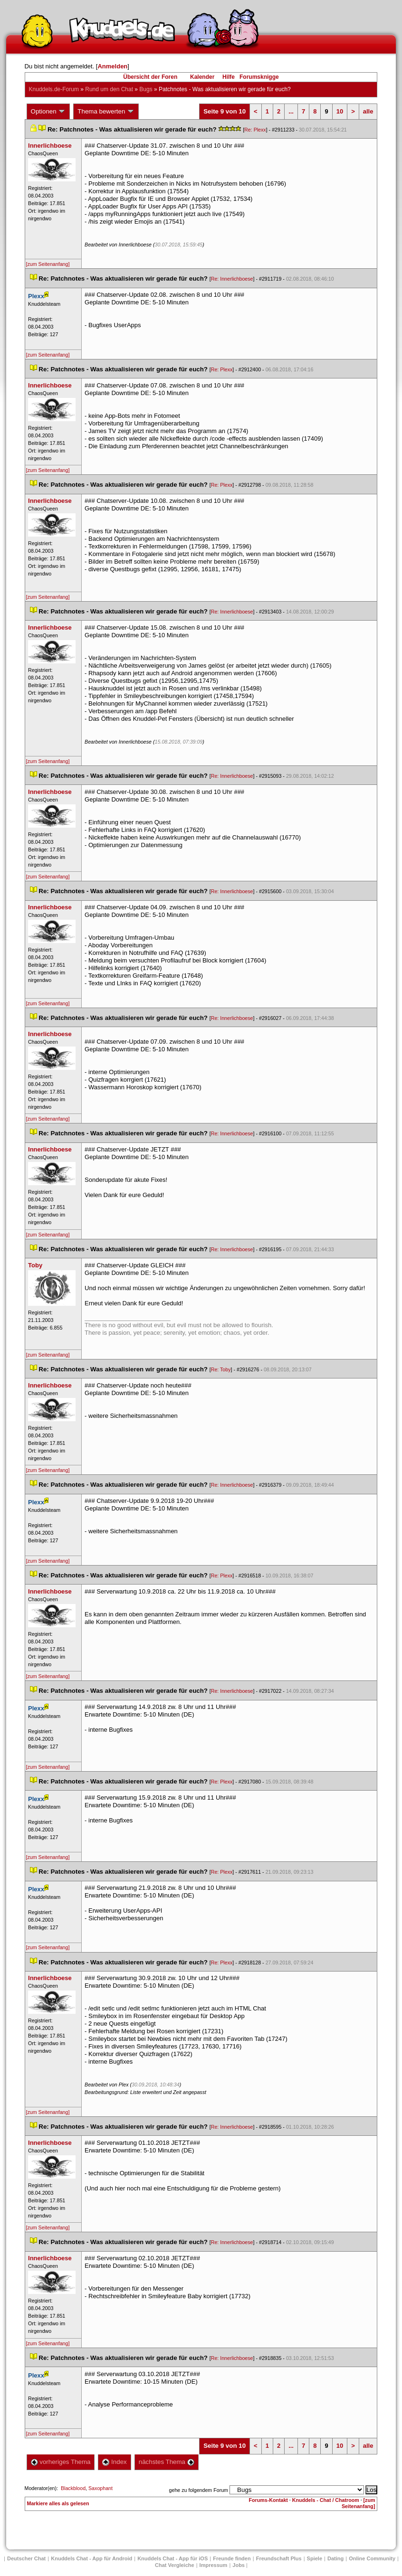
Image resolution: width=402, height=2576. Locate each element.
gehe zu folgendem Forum (198, 2490)
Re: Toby (221, 1369)
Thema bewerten (105, 111)
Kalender (202, 77)
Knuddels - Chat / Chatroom (325, 2500)
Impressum (214, 2565)
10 (339, 111)
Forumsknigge (259, 77)
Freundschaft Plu (279, 2558)
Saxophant (100, 2488)
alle (368, 111)
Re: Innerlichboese (232, 279)
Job (238, 2565)
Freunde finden (231, 2558)
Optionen (48, 111)
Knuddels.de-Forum (54, 89)
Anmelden (112, 66)
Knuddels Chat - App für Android (91, 2558)
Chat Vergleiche (174, 2565)
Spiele (314, 2558)
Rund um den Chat (109, 89)
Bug (145, 89)
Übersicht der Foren (150, 77)
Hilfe (228, 77)
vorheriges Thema (61, 2461)
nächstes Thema (166, 2461)
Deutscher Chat (26, 2558)
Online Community (372, 2558)
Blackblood (73, 2488)
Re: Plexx (255, 129)
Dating (335, 2558)
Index (114, 2461)
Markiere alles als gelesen (58, 2503)
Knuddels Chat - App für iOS (172, 2558)
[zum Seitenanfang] (48, 264)
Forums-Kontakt (268, 2500)
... (291, 111)
